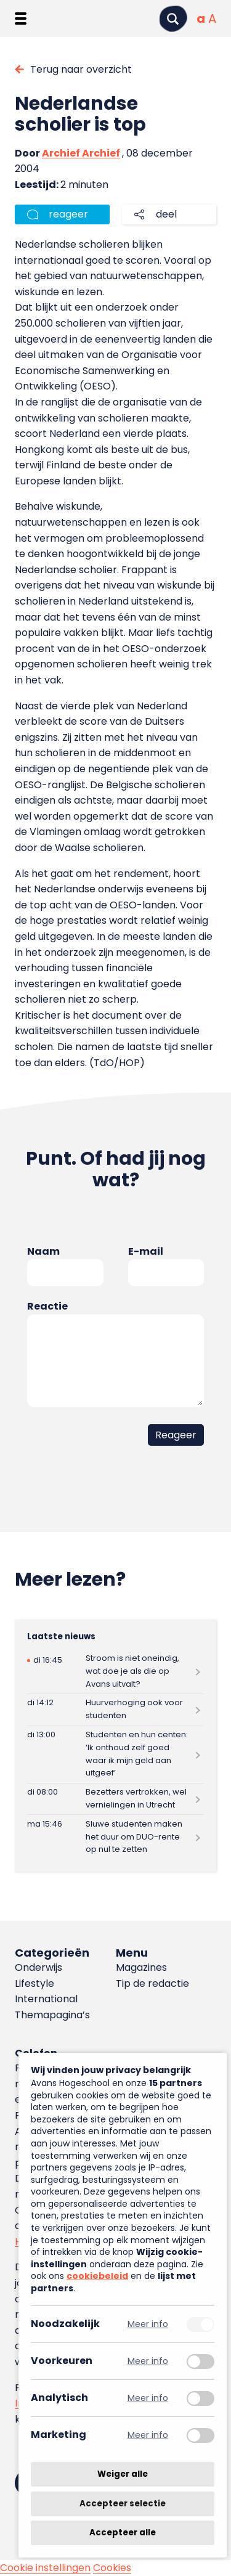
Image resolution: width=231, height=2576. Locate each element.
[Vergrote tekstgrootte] (212, 18)
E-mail (145, 1251)
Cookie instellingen (45, 2568)
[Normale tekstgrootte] (201, 18)
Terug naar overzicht (81, 69)
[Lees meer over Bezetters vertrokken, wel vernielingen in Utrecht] (115, 1799)
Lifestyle (34, 1983)
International (46, 1999)
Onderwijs (38, 1967)
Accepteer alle (122, 2532)
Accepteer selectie (122, 2503)
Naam (43, 1251)
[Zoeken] (173, 19)
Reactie (47, 1306)
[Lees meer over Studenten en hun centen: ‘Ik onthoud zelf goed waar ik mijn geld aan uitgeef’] (115, 1754)
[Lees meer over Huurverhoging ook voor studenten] (115, 1710)
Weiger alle (122, 2474)
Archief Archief (81, 153)
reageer (68, 214)
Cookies (112, 2568)
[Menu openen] (20, 18)
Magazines (141, 1967)
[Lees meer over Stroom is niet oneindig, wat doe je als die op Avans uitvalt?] (115, 1672)
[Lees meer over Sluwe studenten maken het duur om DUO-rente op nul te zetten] (115, 1837)
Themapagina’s (52, 2015)
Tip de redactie (152, 1983)
